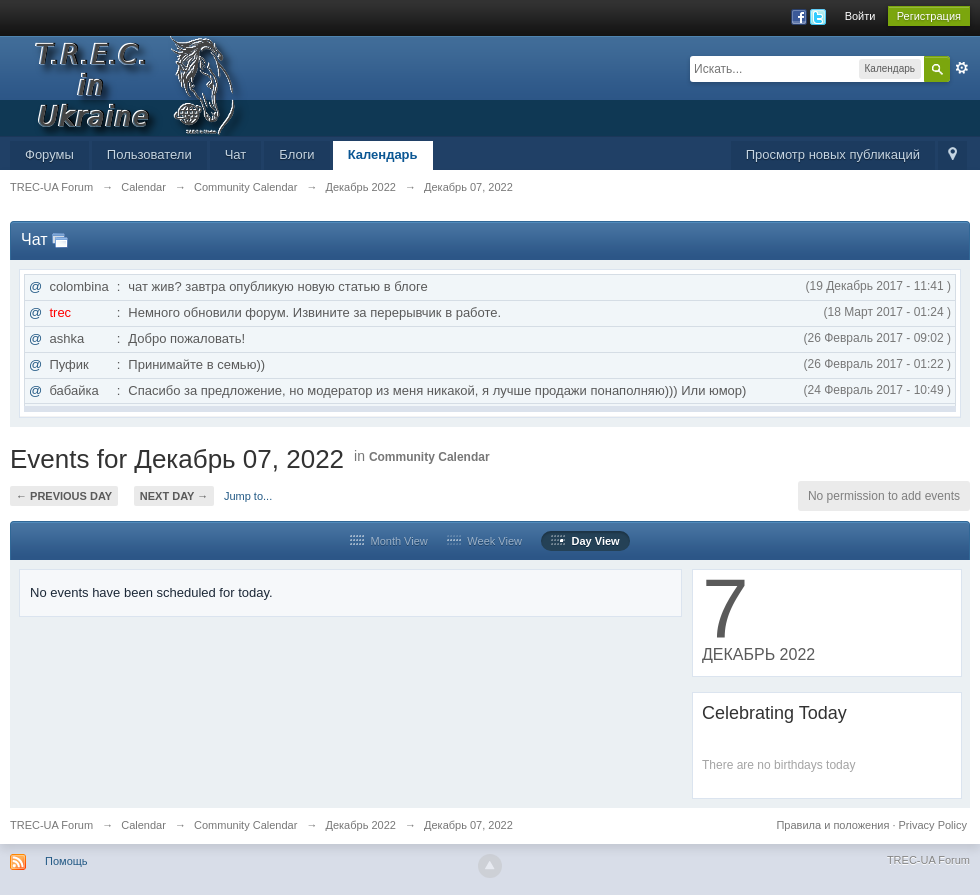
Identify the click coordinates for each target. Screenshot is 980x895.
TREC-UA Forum (51, 825)
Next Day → (174, 496)
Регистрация (929, 16)
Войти (860, 16)
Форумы (49, 154)
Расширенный (962, 68)
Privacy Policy (933, 825)
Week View (484, 541)
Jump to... (248, 496)
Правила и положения (832, 825)
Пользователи (149, 154)
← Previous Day (64, 496)
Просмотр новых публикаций (833, 154)
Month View (388, 541)
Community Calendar (429, 457)
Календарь (383, 154)
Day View (585, 541)
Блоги (296, 154)
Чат (236, 154)
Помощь (66, 861)
